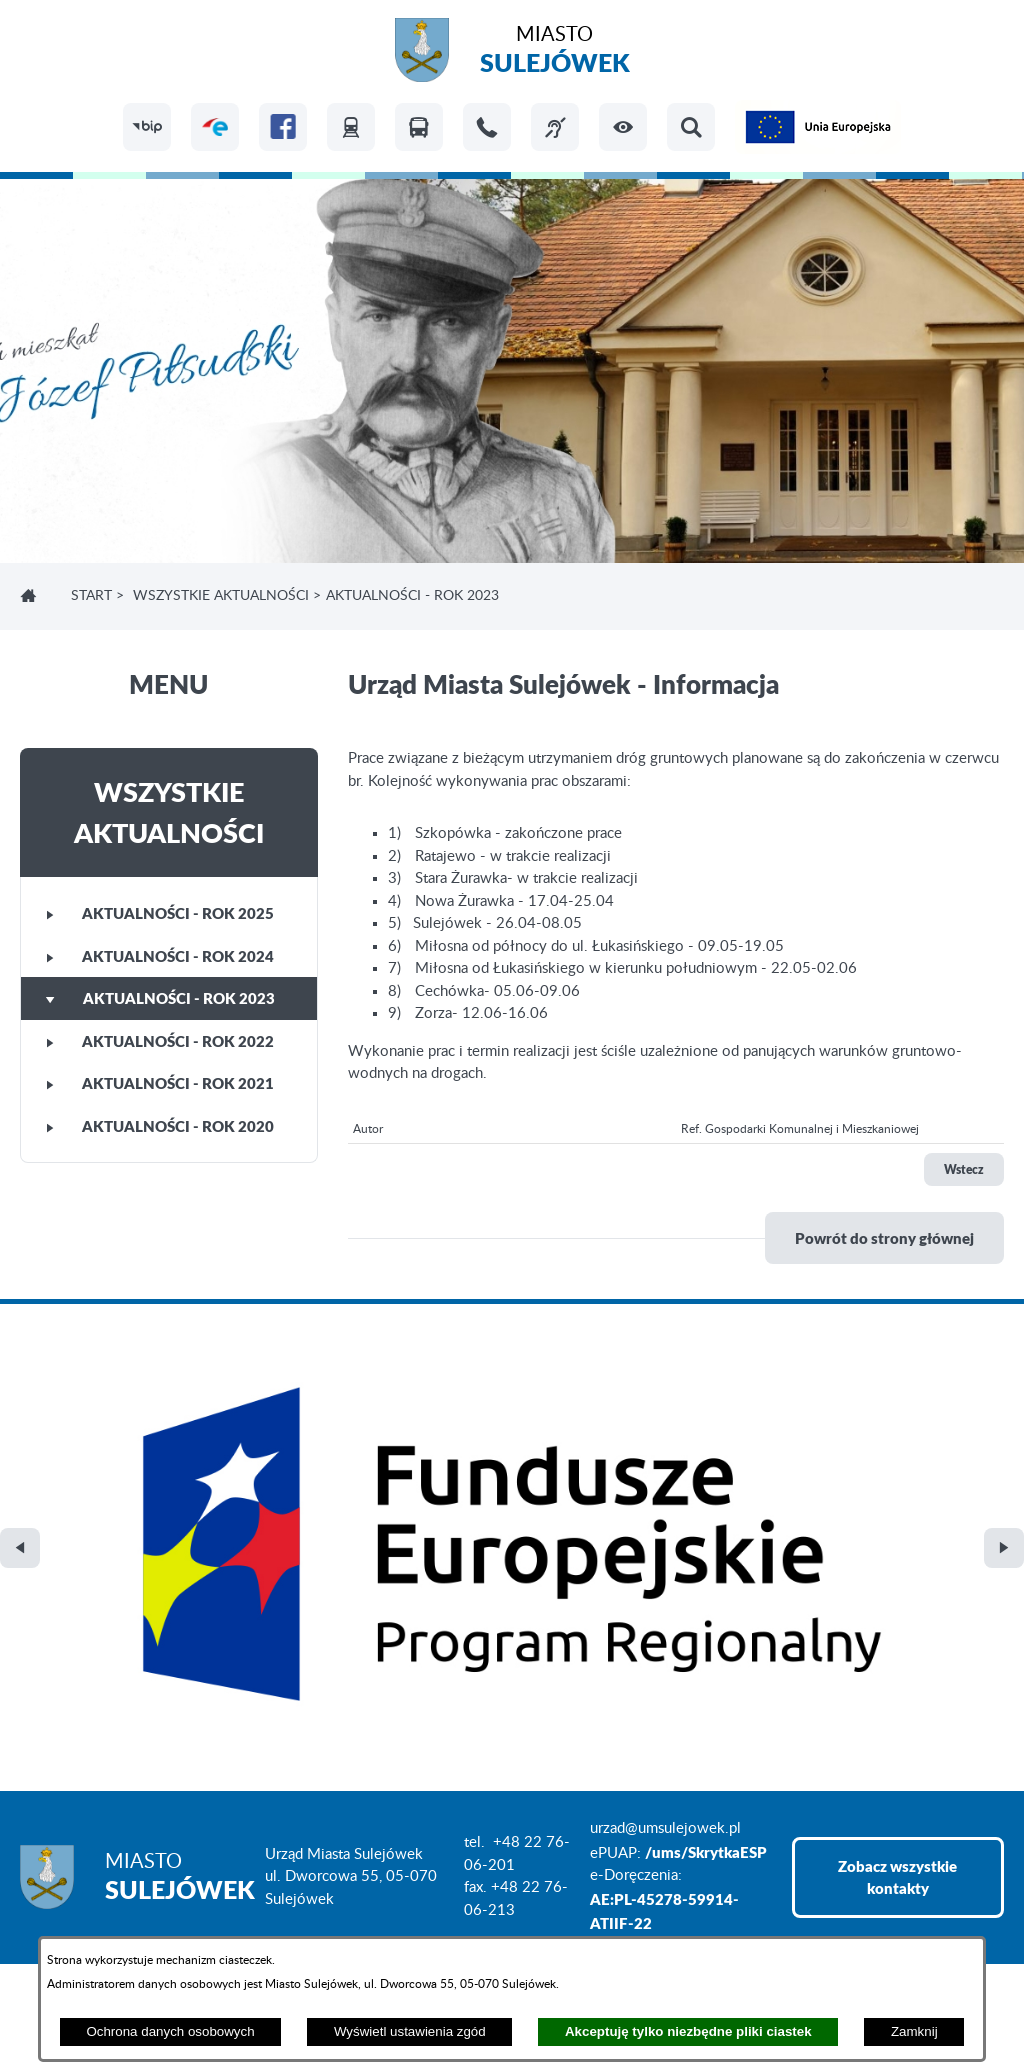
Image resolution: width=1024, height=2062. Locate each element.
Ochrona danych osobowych (170, 2031)
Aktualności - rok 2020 (160, 1126)
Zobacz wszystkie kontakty (897, 1560)
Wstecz (964, 1169)
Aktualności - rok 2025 (160, 913)
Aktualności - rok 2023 (160, 998)
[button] (623, 127)
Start (91, 596)
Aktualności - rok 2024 (160, 956)
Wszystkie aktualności (221, 596)
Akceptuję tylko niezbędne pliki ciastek (688, 2031)
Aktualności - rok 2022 (160, 1041)
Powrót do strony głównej (884, 1238)
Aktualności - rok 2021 (160, 1083)
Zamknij (914, 2031)
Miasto (555, 52)
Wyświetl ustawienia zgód (410, 2031)
